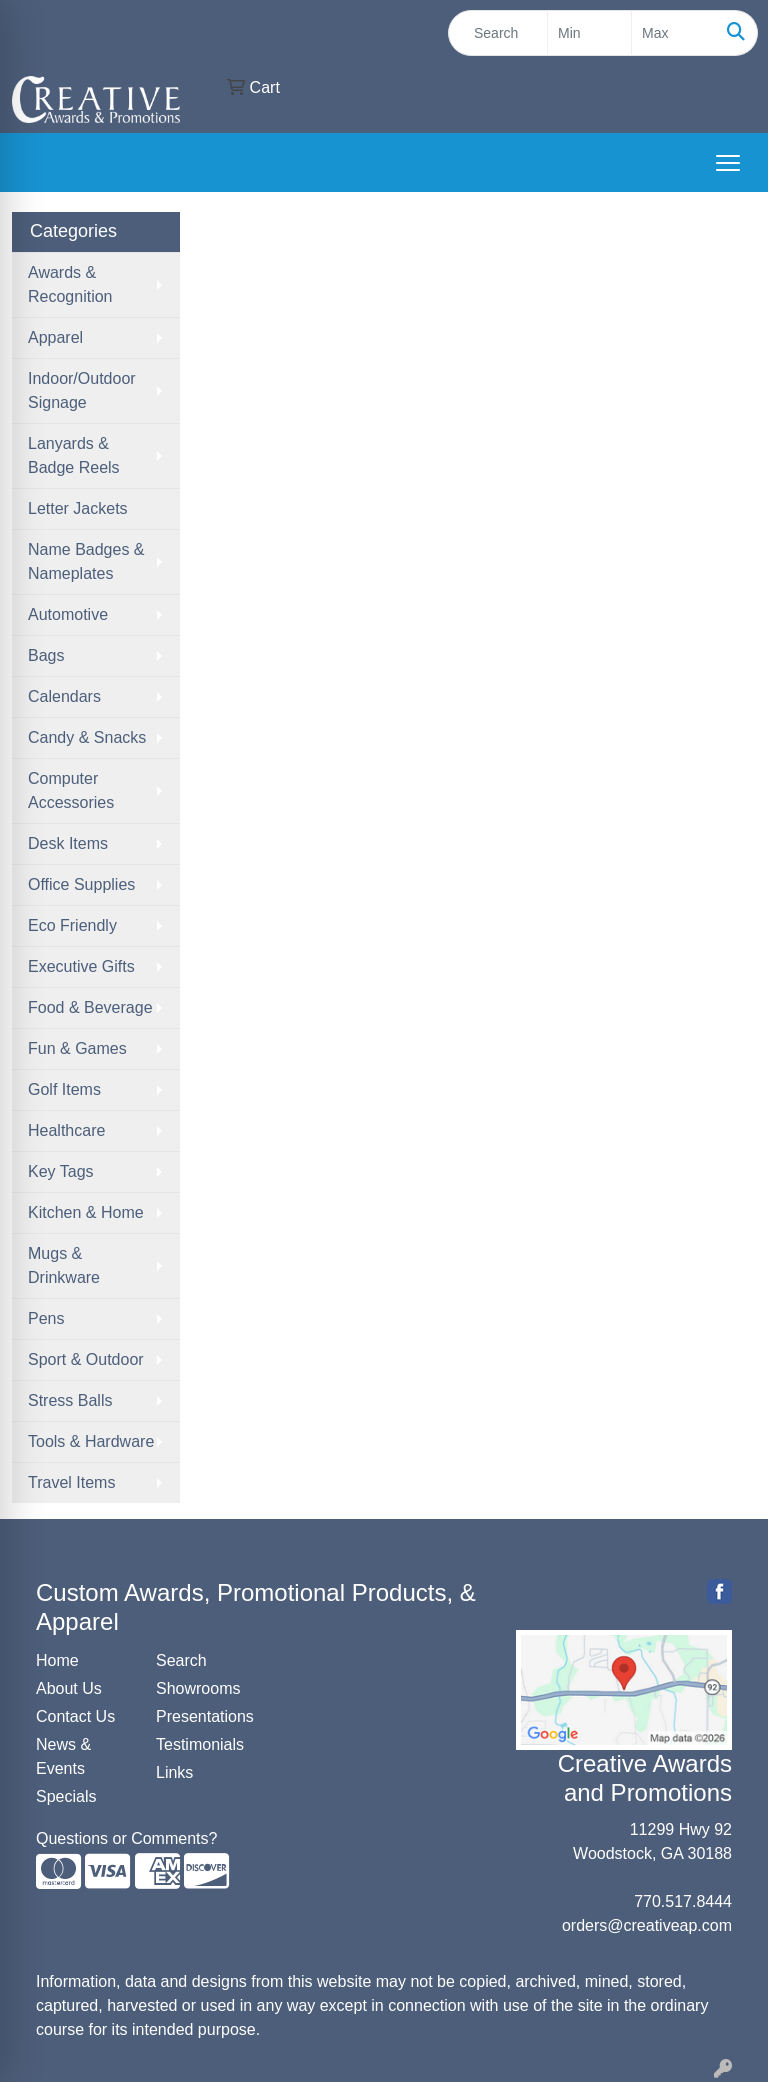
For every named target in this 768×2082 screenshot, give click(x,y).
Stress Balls (70, 1400)
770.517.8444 (683, 1901)
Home (57, 1660)
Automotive (68, 614)
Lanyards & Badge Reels (74, 455)
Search (181, 1660)
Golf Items (64, 1089)
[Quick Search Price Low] (589, 33)
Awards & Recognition (70, 284)
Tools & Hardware (91, 1441)
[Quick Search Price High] (673, 33)
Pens (46, 1318)
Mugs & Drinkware (64, 1265)
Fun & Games (77, 1048)
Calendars (64, 696)
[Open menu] (728, 163)
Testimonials (200, 1744)
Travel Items (71, 1482)
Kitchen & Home (86, 1212)
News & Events (63, 1756)
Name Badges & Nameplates (86, 561)
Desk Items (68, 843)
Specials (66, 1796)
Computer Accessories (71, 790)
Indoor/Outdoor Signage (82, 390)
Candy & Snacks (87, 737)
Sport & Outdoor (86, 1359)
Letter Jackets (78, 508)
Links (174, 1772)
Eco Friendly (72, 925)
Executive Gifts (81, 966)
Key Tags (61, 1171)
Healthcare (66, 1130)
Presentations (204, 1716)
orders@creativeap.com (647, 1925)
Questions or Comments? (126, 1838)
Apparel (55, 337)
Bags (46, 655)
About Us (69, 1688)
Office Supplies (81, 884)
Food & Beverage (90, 1007)
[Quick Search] (498, 33)
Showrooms (198, 1688)
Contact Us (75, 1716)
